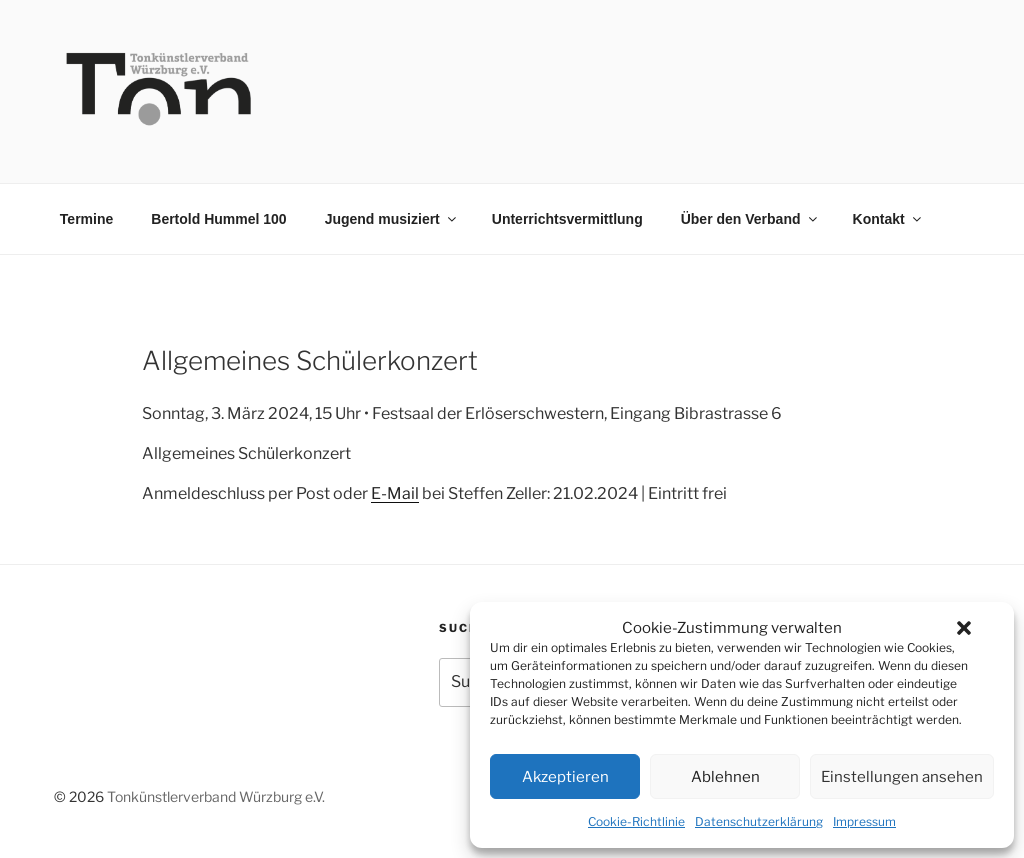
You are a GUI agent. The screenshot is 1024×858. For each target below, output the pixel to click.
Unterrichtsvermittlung (567, 219)
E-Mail (395, 493)
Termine (86, 219)
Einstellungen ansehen (902, 777)
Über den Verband (750, 219)
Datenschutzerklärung (759, 821)
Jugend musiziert (392, 219)
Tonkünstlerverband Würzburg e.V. (216, 796)
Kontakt (888, 219)
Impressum (864, 821)
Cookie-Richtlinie (636, 821)
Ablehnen (725, 777)
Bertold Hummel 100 (218, 219)
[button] (964, 628)
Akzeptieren (565, 777)
